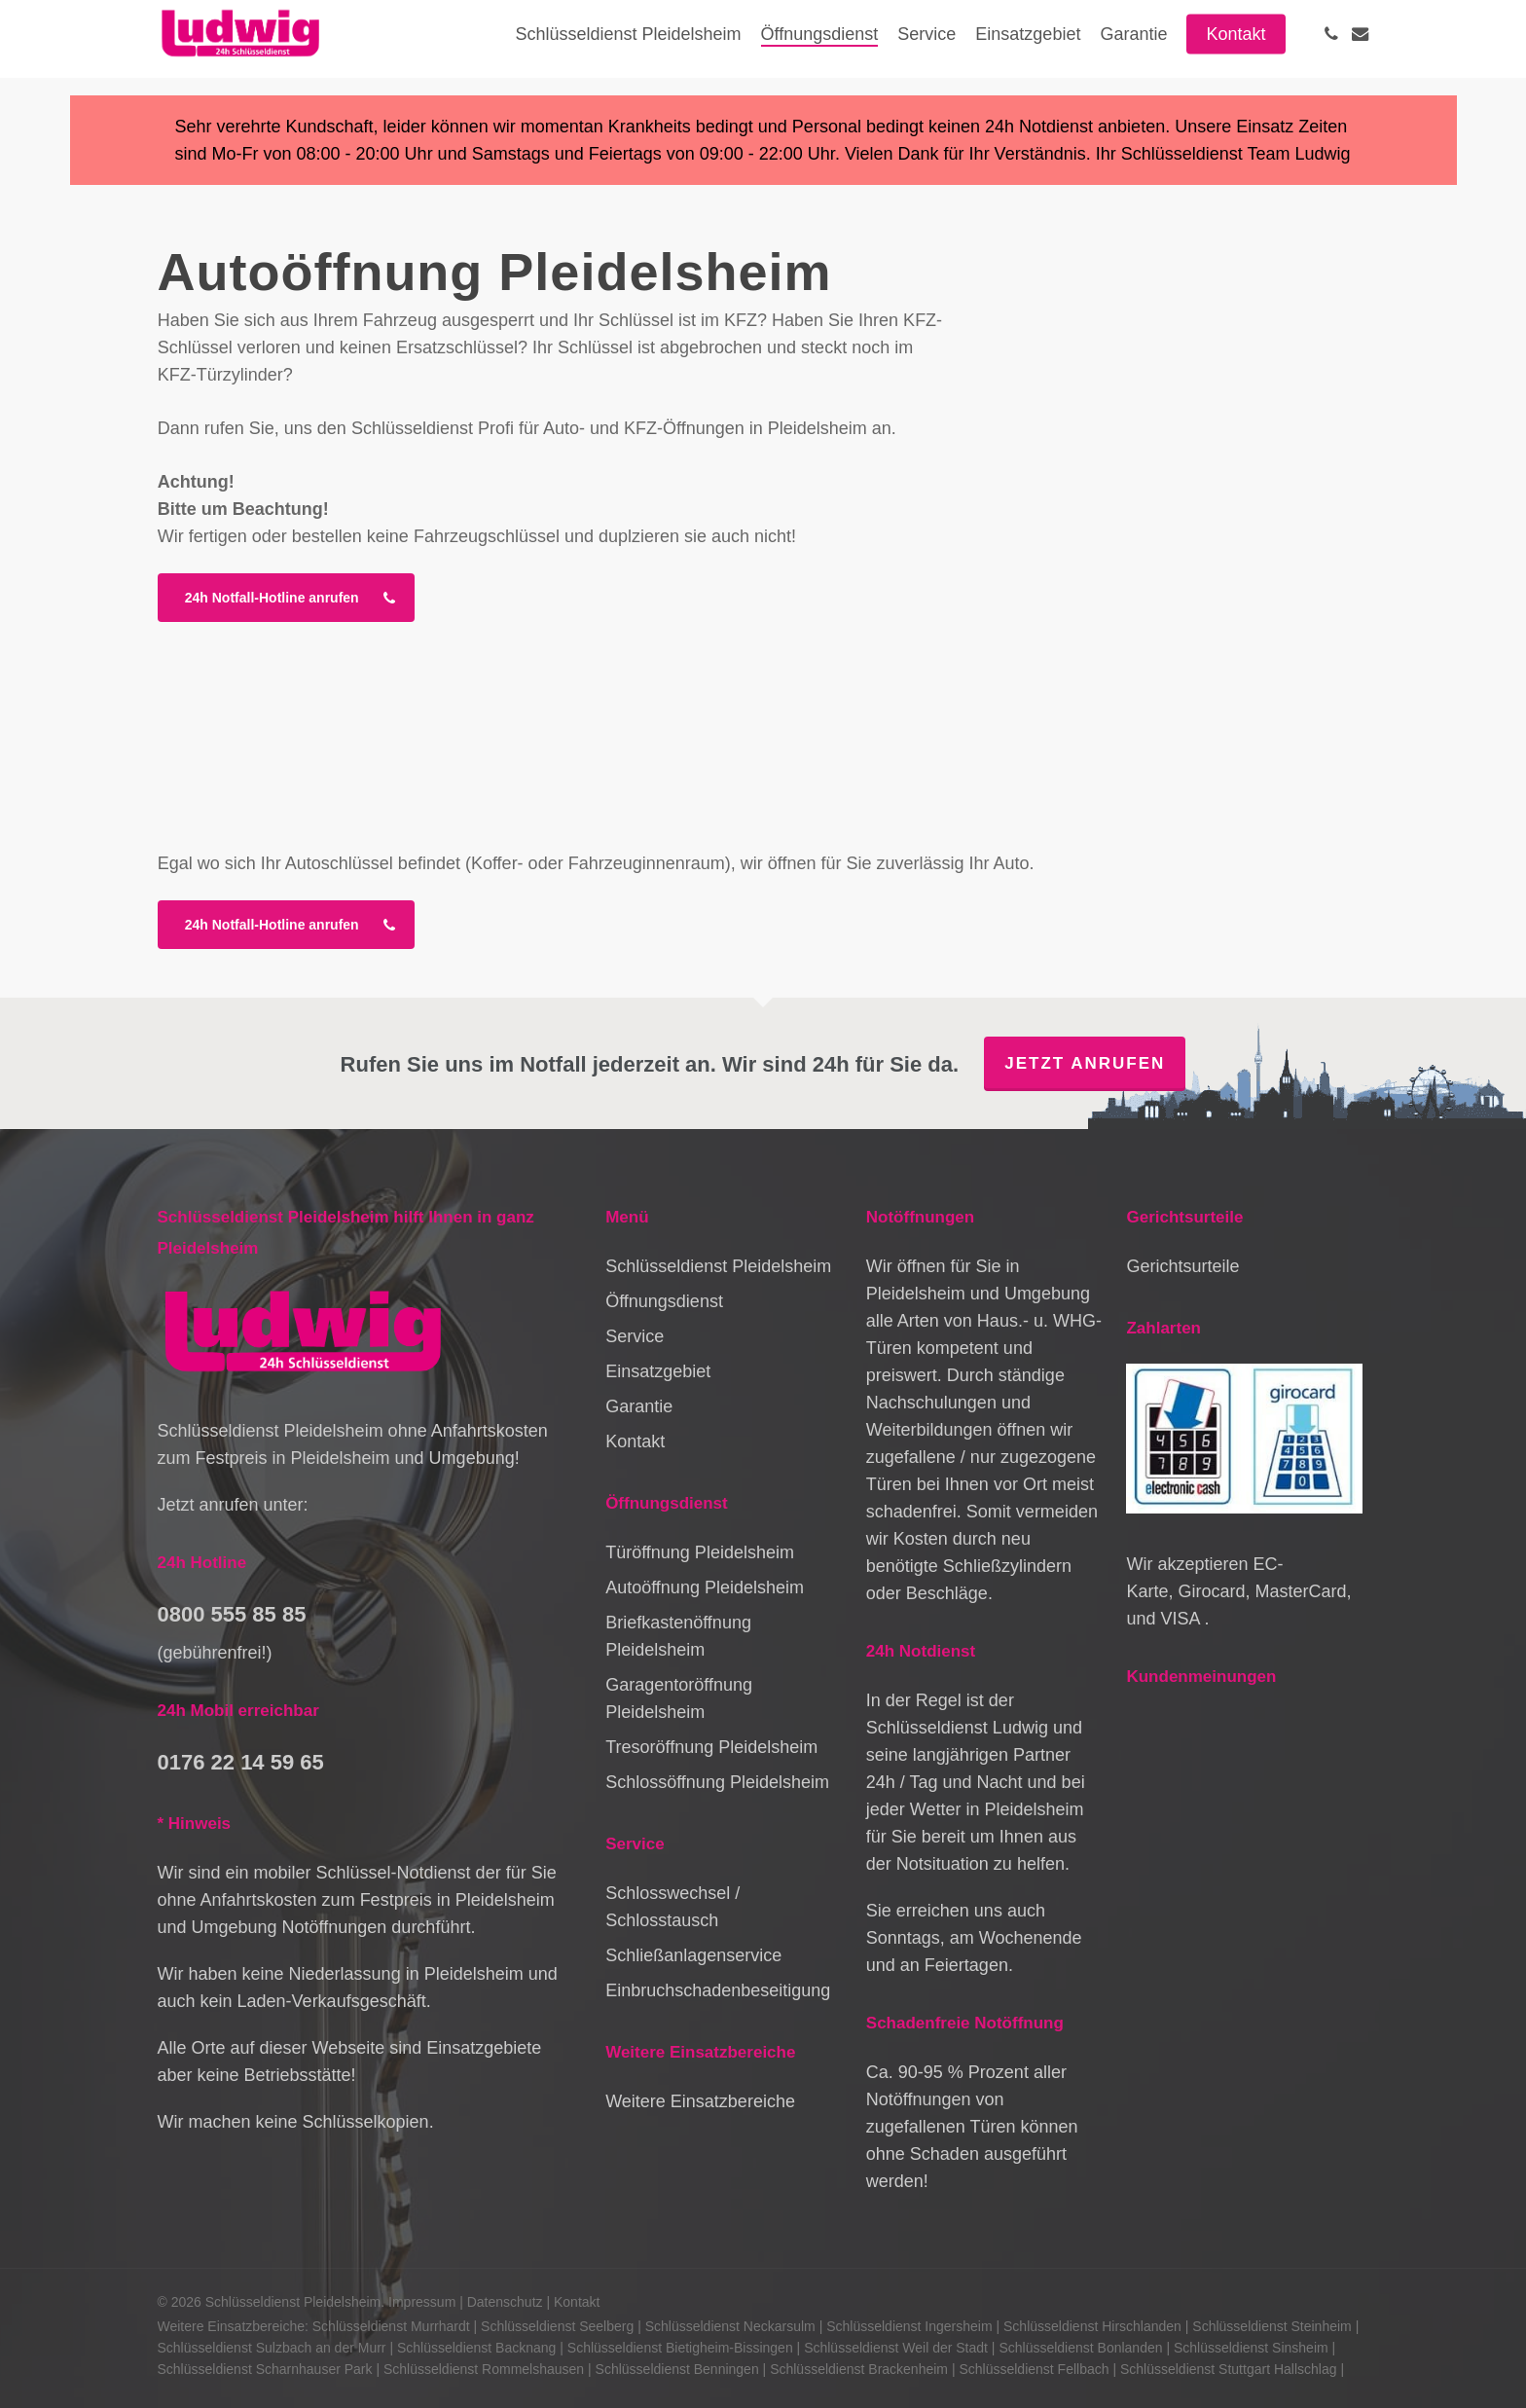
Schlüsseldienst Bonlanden (1080, 2347)
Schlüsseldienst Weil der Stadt (896, 2347)
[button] (286, 597)
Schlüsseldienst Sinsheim (1251, 2347)
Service (634, 1336)
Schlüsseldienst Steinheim (1271, 2326)
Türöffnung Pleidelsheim (699, 1552)
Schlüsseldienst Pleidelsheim (718, 1266)
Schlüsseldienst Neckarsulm (730, 2326)
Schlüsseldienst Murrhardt (391, 2326)
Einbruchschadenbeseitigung (717, 1990)
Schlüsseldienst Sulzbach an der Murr (272, 2347)
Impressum (421, 2302)
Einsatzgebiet (657, 1371)
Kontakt (635, 1441)
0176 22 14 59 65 (241, 1762)
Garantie (638, 1406)
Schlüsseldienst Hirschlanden (1092, 2326)
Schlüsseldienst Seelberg (557, 2326)
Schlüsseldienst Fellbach (1033, 2369)
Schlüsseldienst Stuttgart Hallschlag (1228, 2369)
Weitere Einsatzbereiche (700, 2101)
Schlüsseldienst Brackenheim (859, 2369)
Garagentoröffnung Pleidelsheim (678, 1698)
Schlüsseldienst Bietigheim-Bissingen (680, 2347)
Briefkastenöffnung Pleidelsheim (678, 1636)
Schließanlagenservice (693, 1955)
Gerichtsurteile (1182, 1266)
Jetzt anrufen (1084, 1063)
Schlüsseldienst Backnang (476, 2347)
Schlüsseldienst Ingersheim (909, 2326)
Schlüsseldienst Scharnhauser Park (265, 2369)
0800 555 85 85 (232, 1614)
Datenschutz (505, 2302)
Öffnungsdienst (664, 1301)
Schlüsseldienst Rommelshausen (483, 2369)
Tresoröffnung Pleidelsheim (711, 1747)
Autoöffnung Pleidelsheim (704, 1587)
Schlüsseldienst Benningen (677, 2369)
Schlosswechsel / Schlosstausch (672, 1906)
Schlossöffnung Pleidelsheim (717, 1782)
